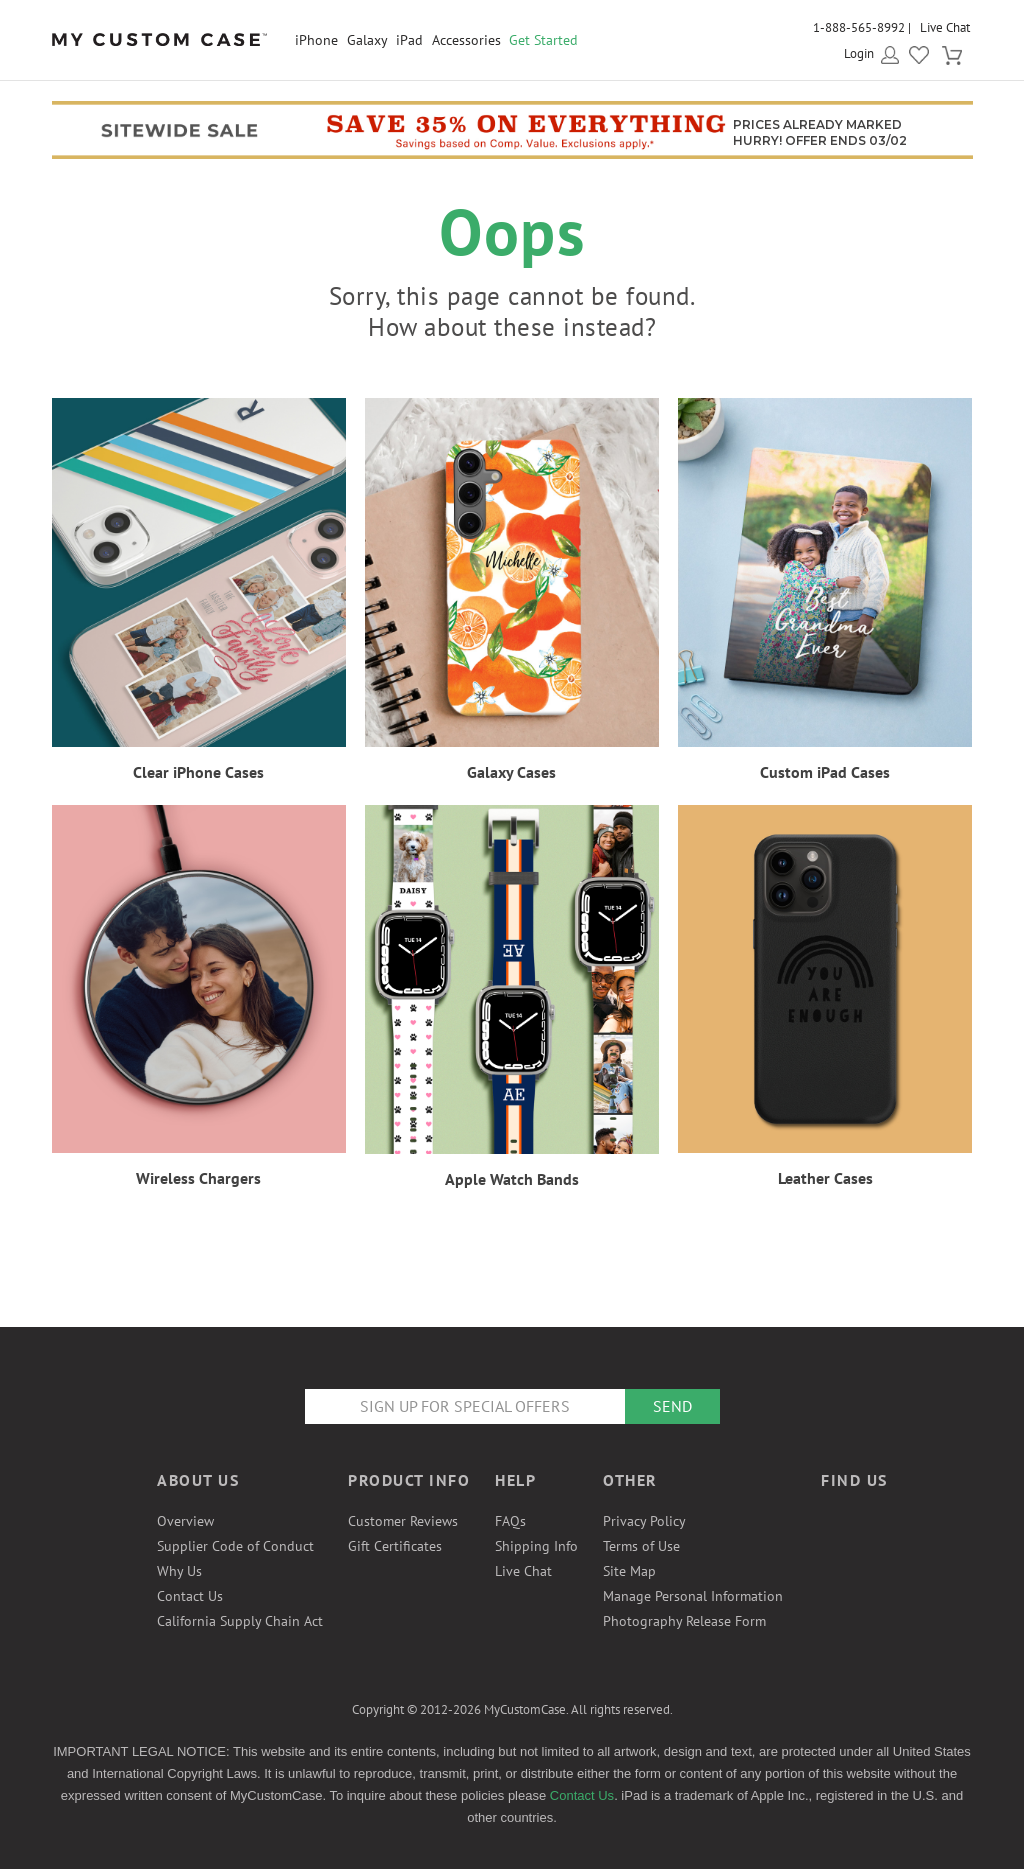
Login (859, 53)
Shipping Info (536, 1546)
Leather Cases (825, 1178)
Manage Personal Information (693, 1596)
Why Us (179, 1571)
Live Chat (945, 27)
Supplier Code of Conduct (235, 1546)
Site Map (629, 1571)
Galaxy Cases (511, 772)
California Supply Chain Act (240, 1621)
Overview (185, 1521)
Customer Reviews (403, 1521)
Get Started (543, 40)
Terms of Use (641, 1546)
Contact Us (190, 1596)
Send (672, 1406)
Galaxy (367, 40)
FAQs (510, 1521)
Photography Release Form (684, 1621)
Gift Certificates (395, 1546)
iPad (409, 40)
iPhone (316, 40)
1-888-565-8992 (859, 27)
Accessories (466, 40)
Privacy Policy (644, 1521)
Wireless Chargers (198, 1178)
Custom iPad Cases (825, 772)
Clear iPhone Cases (198, 772)
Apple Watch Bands (512, 1179)
